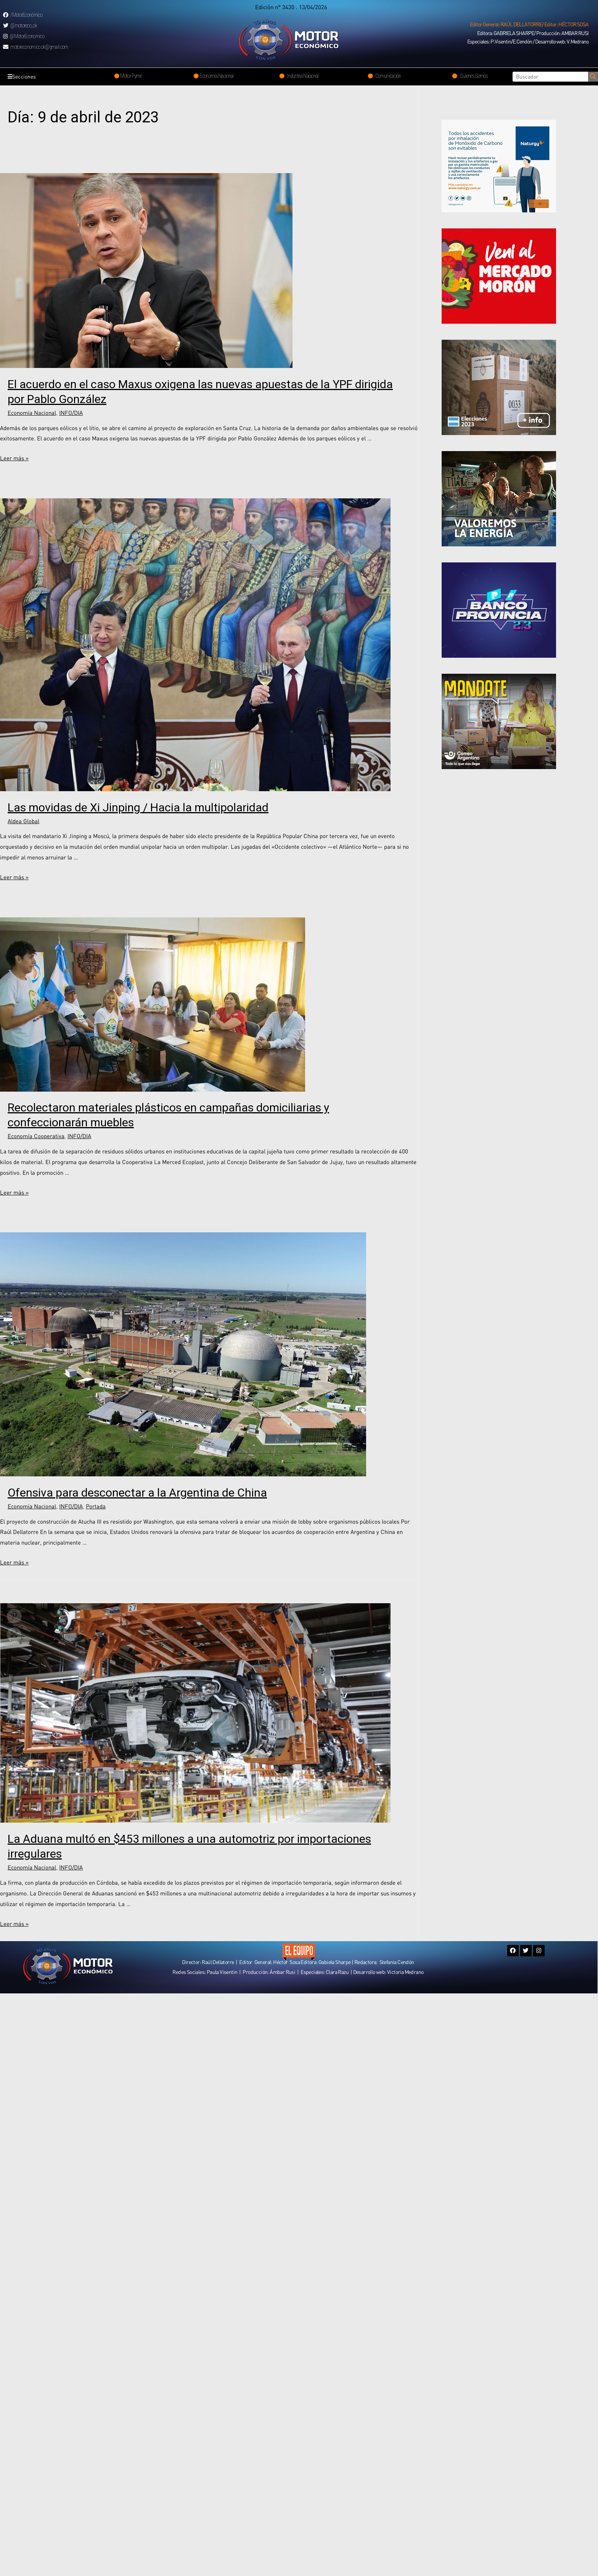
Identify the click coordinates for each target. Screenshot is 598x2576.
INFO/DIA (71, 412)
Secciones (24, 76)
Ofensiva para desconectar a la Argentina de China (137, 1492)
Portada (96, 1506)
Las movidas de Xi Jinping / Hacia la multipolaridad (138, 807)
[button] (529, 24)
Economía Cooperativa (36, 1135)
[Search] (593, 77)
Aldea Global (23, 820)
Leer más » (14, 457)
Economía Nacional (32, 412)
